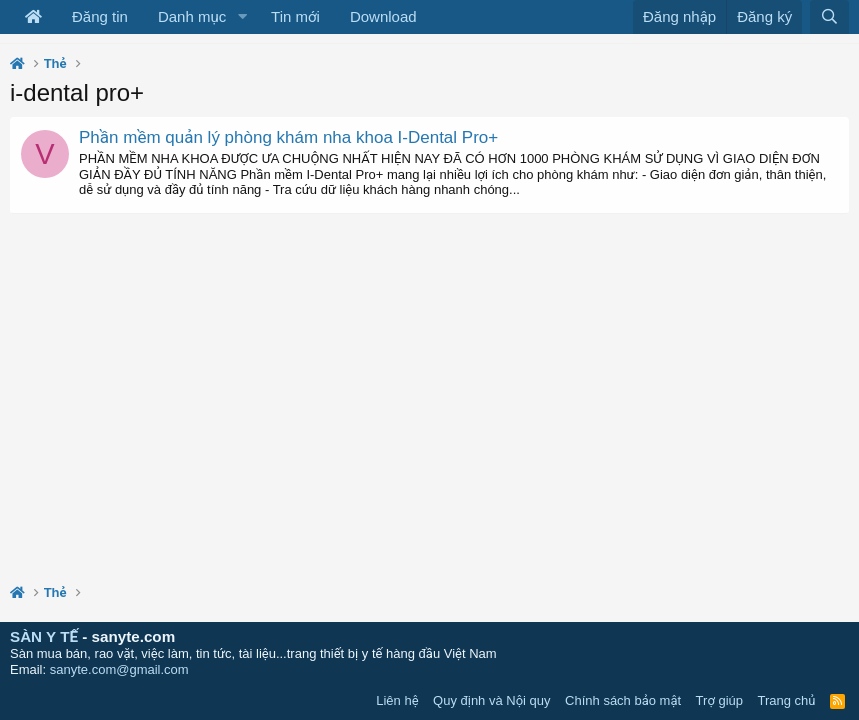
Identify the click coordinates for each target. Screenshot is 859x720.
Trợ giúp (719, 700)
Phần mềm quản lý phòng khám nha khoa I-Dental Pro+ (288, 137)
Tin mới (295, 16)
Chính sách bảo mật (623, 700)
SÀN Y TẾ (44, 636)
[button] (242, 17)
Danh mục (192, 16)
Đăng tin (100, 16)
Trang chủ (787, 700)
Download (383, 16)
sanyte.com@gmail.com (119, 669)
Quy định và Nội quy (492, 700)
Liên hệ (397, 700)
